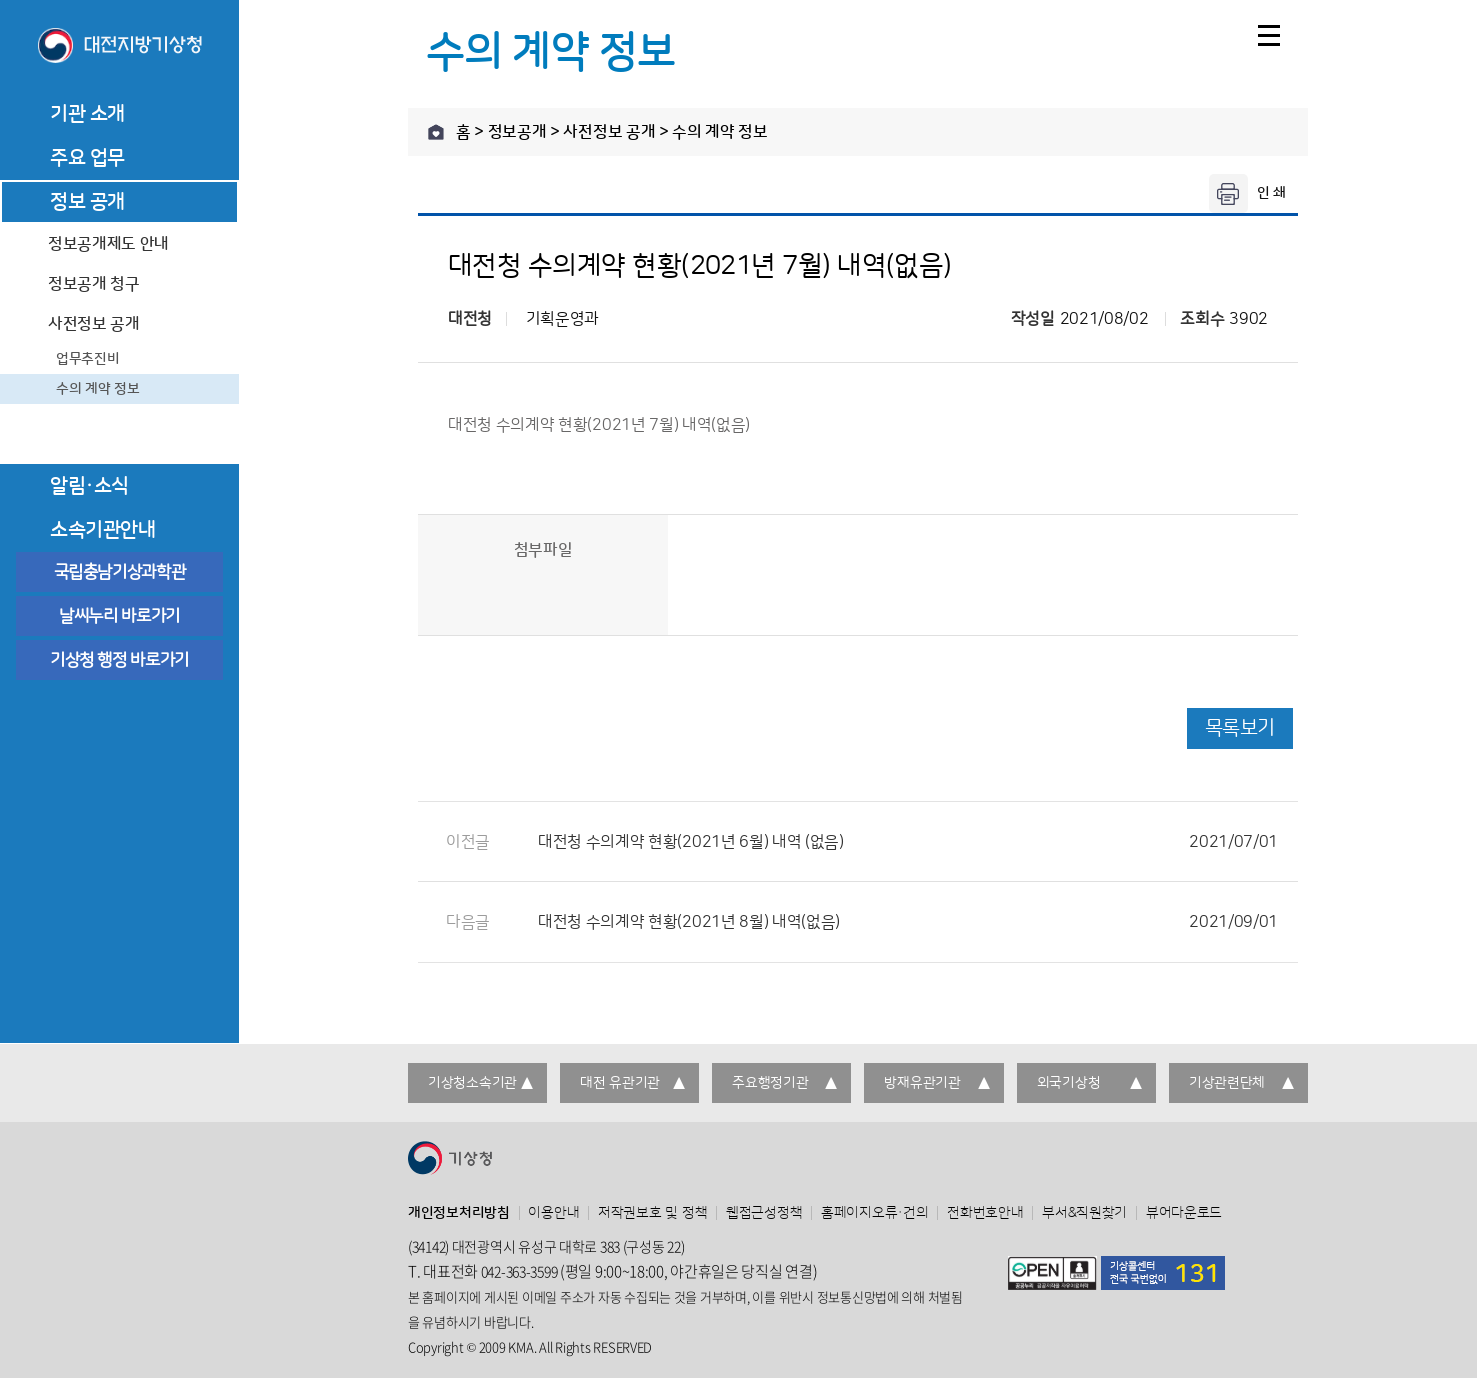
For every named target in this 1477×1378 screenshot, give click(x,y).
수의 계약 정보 (98, 389)
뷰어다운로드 (1184, 1213)
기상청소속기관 (472, 1083)
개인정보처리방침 (459, 1213)
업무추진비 (88, 359)
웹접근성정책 (764, 1213)
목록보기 (1240, 728)
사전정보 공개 (94, 324)
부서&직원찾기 (1084, 1213)
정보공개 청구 (94, 284)
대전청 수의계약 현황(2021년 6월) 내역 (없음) (908, 842)
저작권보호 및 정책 (652, 1213)
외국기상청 (1069, 1083)
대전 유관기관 (620, 1083)
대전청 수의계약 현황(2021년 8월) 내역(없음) (908, 922)
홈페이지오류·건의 (874, 1213)
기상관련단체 (1227, 1083)
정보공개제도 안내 (108, 244)
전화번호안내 (985, 1213)
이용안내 (553, 1213)
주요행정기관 (770, 1083)
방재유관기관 (922, 1083)
